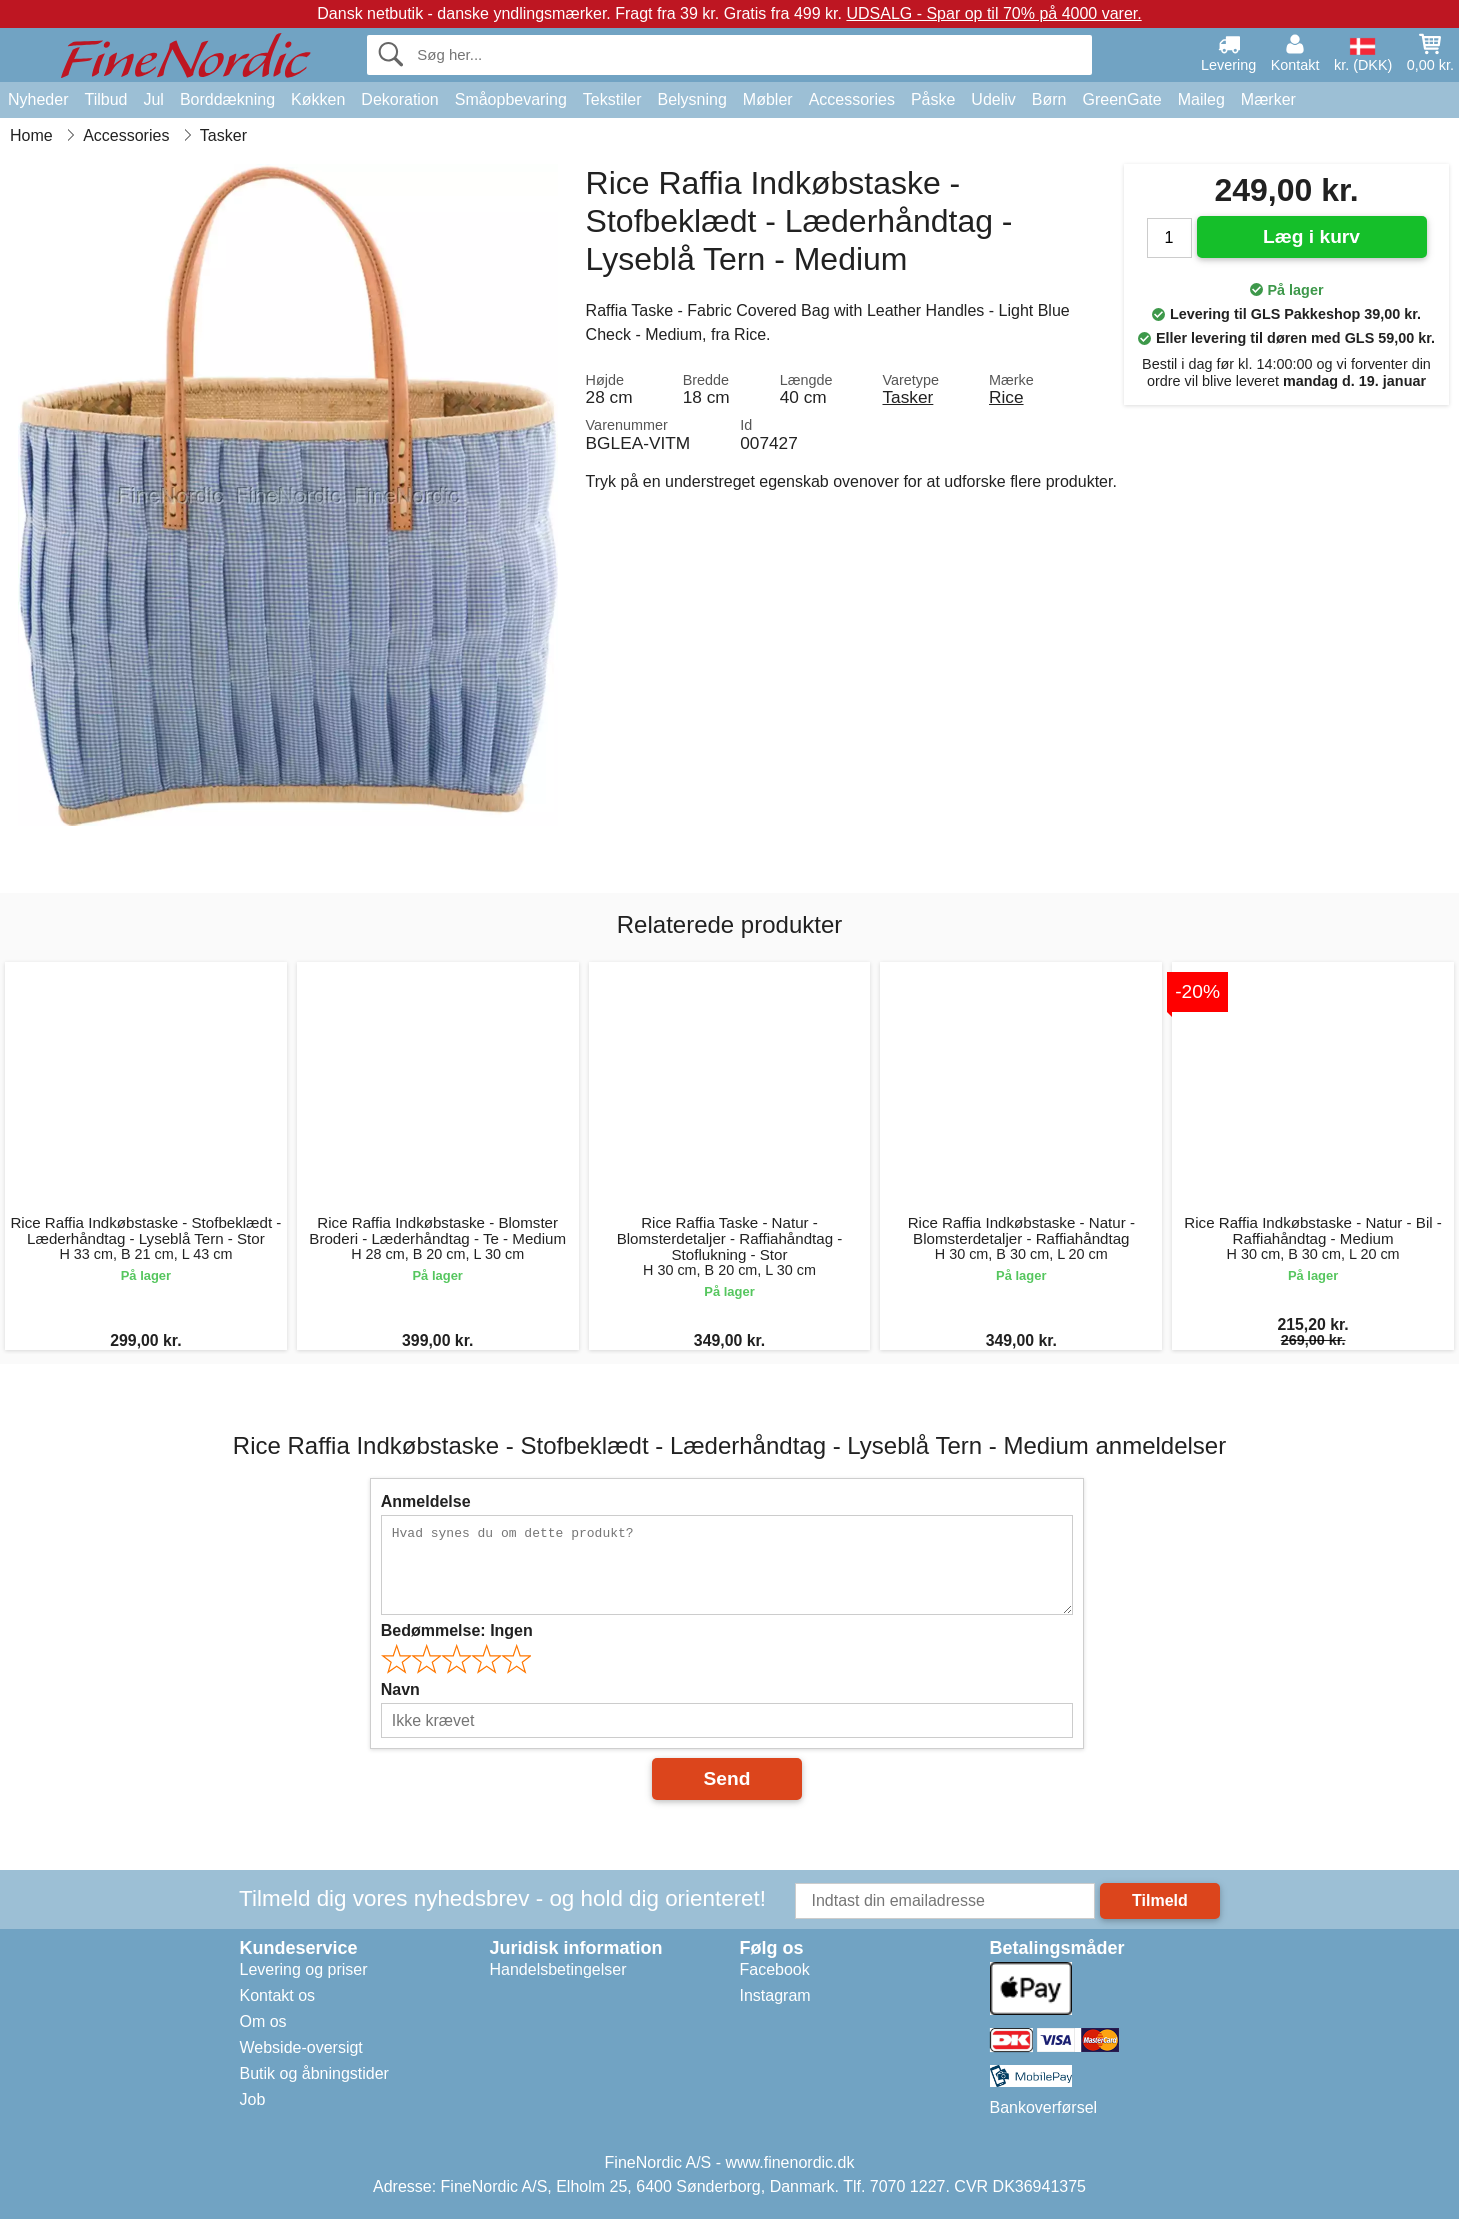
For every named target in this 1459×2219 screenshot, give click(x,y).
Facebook (775, 1969)
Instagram (775, 1995)
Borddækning (227, 99)
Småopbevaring (511, 99)
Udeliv (993, 99)
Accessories (852, 99)
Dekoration (399, 99)
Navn (400, 1689)
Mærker (1268, 99)
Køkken (318, 99)
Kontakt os (278, 1995)
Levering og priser (304, 1969)
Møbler (768, 99)
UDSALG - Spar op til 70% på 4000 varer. (993, 13)
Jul (153, 99)
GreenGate (1122, 99)
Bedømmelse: (457, 1630)
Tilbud (105, 99)
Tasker (907, 397)
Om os (263, 2021)
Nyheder (38, 99)
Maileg (1201, 99)
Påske (933, 99)
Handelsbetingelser (558, 1969)
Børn (1049, 99)
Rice (1006, 397)
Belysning (691, 99)
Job (253, 2099)
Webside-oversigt (301, 2047)
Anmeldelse (426, 1501)
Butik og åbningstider (314, 2073)
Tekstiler (612, 99)
